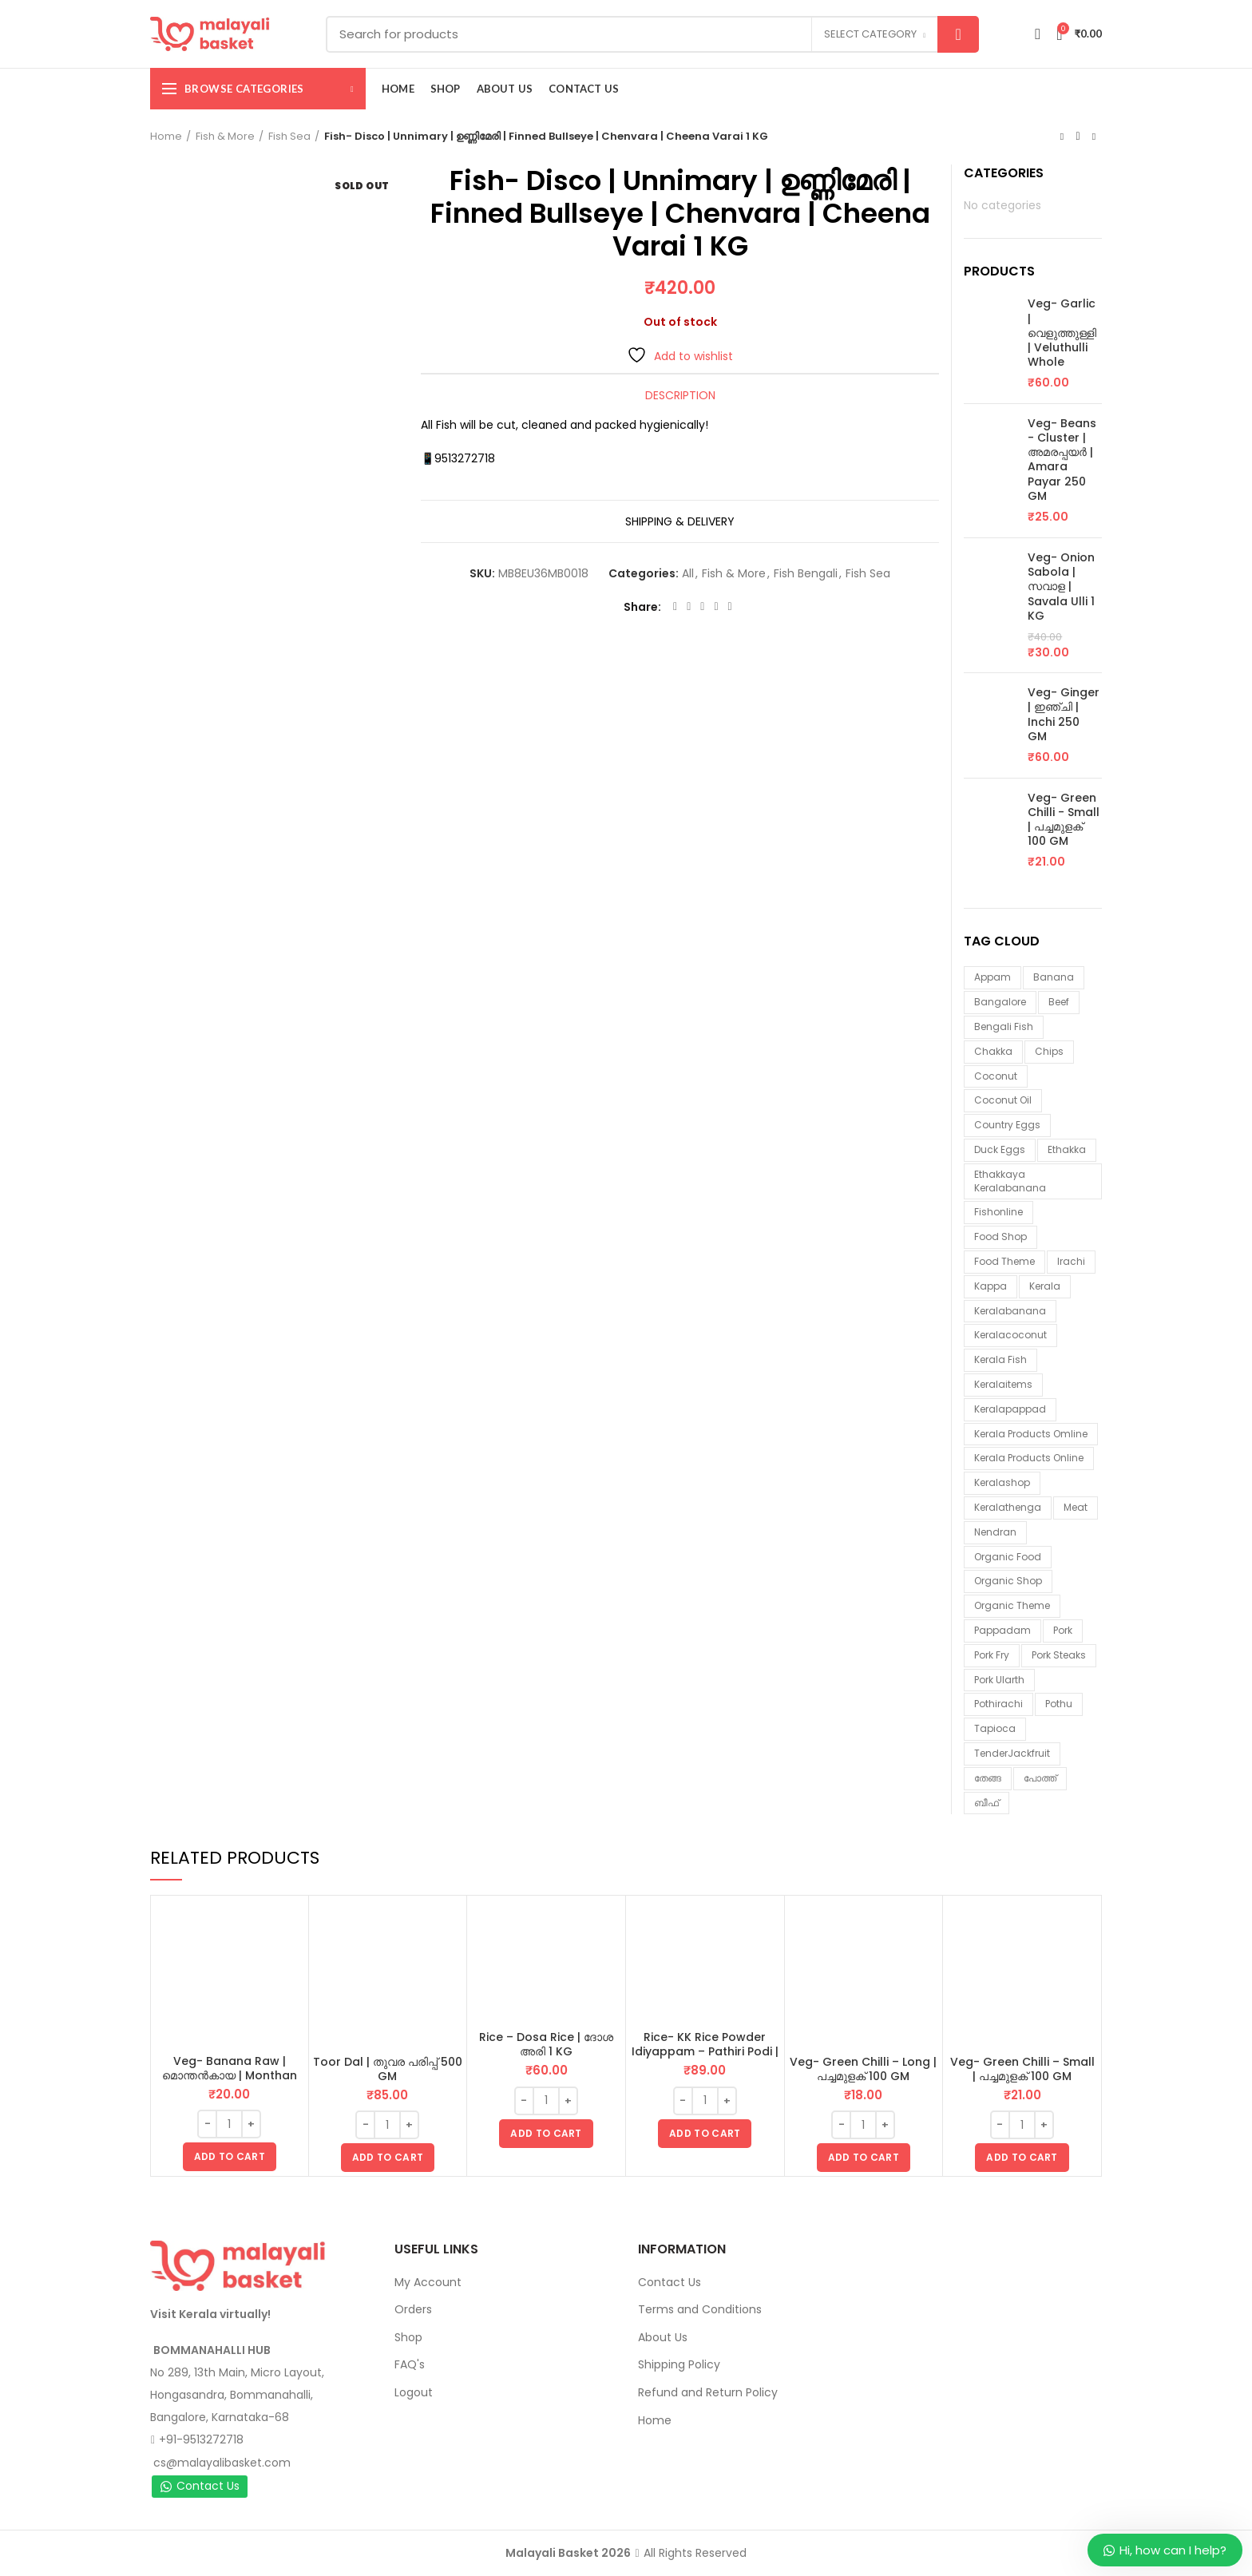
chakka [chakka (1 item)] (993, 1051)
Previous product (1062, 136)
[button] (229, 2156)
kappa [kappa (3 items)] (990, 1286)
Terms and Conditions (700, 2309)
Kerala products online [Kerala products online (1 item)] (1029, 1457)
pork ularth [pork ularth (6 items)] (999, 1679)
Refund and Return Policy (708, 2392)
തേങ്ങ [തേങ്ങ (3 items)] (987, 1778)
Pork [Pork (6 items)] (1062, 1630)
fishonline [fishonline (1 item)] (998, 1212)
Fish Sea (289, 136)
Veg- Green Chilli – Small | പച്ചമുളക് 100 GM (1022, 2069)
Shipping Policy (679, 2364)
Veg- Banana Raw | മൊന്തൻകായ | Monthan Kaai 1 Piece (229, 2075)
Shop (408, 2337)
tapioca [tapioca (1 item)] (995, 1728)
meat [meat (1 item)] (1076, 1507)
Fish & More (225, 136)
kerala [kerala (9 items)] (1044, 1286)
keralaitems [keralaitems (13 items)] (1003, 1384)
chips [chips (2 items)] (1049, 1051)
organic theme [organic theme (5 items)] (1012, 1605)
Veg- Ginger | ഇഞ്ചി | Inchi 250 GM (1063, 714)
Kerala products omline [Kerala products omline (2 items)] (1031, 1434)
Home (166, 136)
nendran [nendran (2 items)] (995, 1532)
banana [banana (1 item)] (1053, 977)
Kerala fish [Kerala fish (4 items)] (1000, 1359)
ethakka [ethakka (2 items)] (1067, 1149)
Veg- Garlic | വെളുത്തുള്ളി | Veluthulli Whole (1062, 332)
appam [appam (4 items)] (992, 977)
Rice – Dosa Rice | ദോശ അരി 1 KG (546, 2044)
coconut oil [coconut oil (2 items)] (1003, 1100)
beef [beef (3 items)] (1058, 1002)
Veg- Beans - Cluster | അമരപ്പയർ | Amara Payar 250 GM (1062, 459)
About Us (662, 2337)
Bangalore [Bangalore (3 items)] (1000, 1002)
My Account (428, 2282)
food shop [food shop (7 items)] (1000, 1236)
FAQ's (409, 2364)
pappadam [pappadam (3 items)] (1002, 1630)
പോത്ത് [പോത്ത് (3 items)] (1040, 1778)
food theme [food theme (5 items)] (1004, 1261)
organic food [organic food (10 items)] (1007, 1556)
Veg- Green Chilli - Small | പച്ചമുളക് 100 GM (1063, 820)
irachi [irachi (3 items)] (1071, 1261)
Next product (1094, 136)
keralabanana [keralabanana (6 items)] (1010, 1311)
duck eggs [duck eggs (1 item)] (999, 1149)
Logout (413, 2392)
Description (680, 395)
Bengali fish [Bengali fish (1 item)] (1003, 1026)
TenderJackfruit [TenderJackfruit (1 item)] (1012, 1753)
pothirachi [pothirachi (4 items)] (998, 1703)
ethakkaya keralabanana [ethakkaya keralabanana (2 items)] (1010, 1181)
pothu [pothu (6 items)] (1058, 1703)
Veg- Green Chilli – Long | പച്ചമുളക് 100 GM (863, 2069)
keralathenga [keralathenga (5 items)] (1007, 1507)
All (688, 574)
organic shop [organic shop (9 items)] (1008, 1580)
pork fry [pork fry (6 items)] (991, 1655)
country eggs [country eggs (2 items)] (1007, 1124)
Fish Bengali (806, 574)
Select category (870, 34)
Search (958, 34)
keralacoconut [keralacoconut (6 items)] (1010, 1335)
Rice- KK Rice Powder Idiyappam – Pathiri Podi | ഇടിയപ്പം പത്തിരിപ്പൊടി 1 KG (705, 2051)
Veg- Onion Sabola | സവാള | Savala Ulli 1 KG (1061, 586)
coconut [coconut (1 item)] (995, 1076)
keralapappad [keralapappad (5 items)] (1010, 1409)
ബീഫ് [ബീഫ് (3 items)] (986, 1802)
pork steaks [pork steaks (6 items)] (1059, 1655)
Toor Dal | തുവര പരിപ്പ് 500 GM (387, 2069)
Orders (413, 2309)
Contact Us (200, 2486)
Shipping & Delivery (680, 521)
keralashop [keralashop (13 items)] (1002, 1482)
